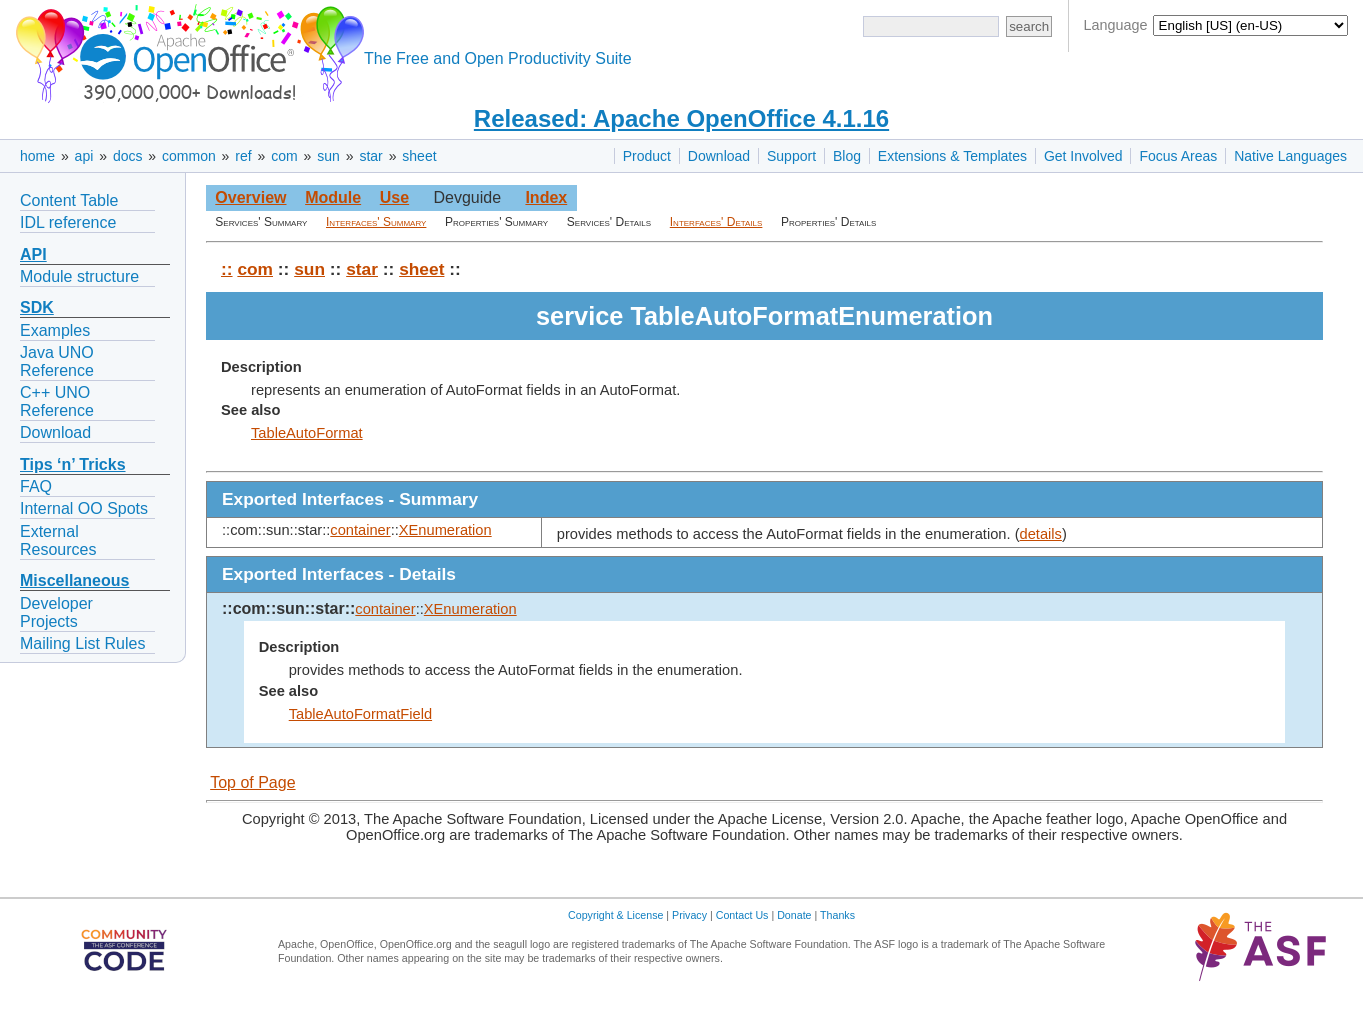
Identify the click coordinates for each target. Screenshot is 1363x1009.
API (33, 254)
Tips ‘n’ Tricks (73, 464)
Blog (847, 156)
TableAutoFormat (307, 433)
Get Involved (1083, 156)
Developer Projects (56, 612)
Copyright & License (615, 915)
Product (647, 156)
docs (128, 156)
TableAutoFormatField (360, 714)
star (370, 156)
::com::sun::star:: (288, 608)
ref (243, 156)
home (37, 156)
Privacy (689, 915)
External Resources (58, 540)
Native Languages (1290, 156)
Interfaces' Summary (376, 222)
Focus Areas (1178, 156)
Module (333, 197)
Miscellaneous (74, 580)
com (284, 156)
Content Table (69, 200)
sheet (419, 156)
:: (227, 269)
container (360, 530)
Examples (55, 330)
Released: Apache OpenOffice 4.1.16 (681, 118)
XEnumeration (445, 530)
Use (394, 197)
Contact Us (742, 915)
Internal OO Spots (84, 508)
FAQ (36, 486)
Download (719, 156)
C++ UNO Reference (57, 401)
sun (328, 156)
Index (546, 197)
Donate (794, 915)
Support (791, 156)
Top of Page (252, 782)
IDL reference (68, 222)
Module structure (79, 276)
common (189, 156)
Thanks (837, 915)
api (84, 156)
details (1041, 534)
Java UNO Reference (57, 361)
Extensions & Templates (952, 156)
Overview (250, 197)
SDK (37, 307)
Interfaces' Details (716, 222)
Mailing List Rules (82, 643)
